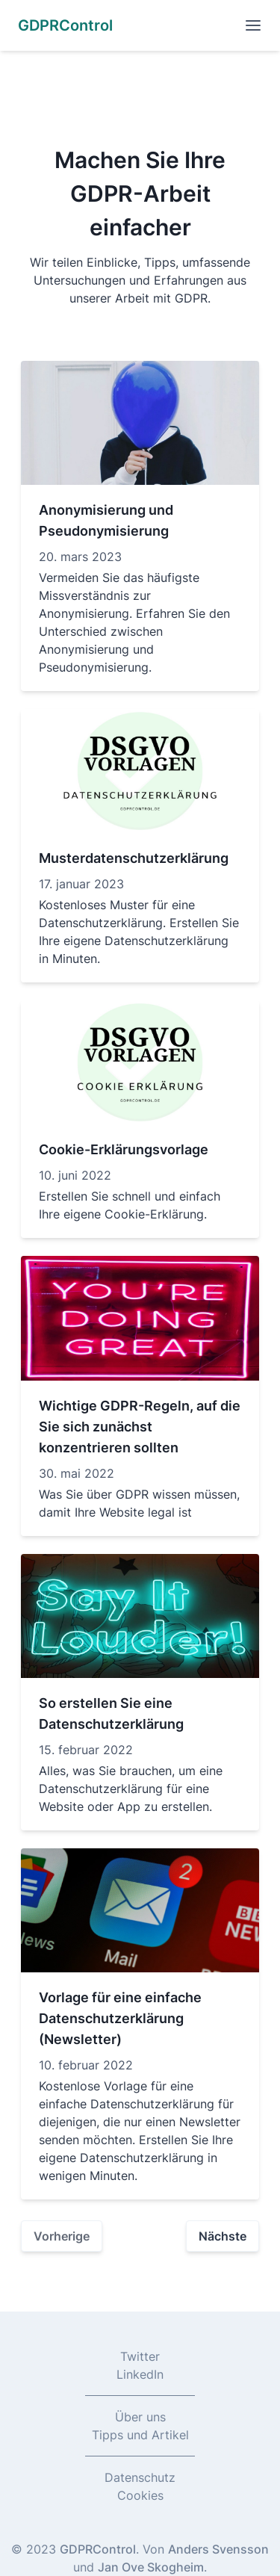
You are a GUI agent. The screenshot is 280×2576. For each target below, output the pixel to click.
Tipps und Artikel (140, 2434)
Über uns (140, 2416)
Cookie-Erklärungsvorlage (123, 1149)
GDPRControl (98, 2549)
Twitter (140, 2356)
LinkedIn (140, 2374)
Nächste (222, 2236)
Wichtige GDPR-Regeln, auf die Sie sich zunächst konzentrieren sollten (139, 1426)
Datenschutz (140, 2477)
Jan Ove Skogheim (151, 2567)
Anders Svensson (218, 2549)
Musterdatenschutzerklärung (133, 858)
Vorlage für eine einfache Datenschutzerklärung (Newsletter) (120, 2018)
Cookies (140, 2495)
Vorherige (62, 2236)
